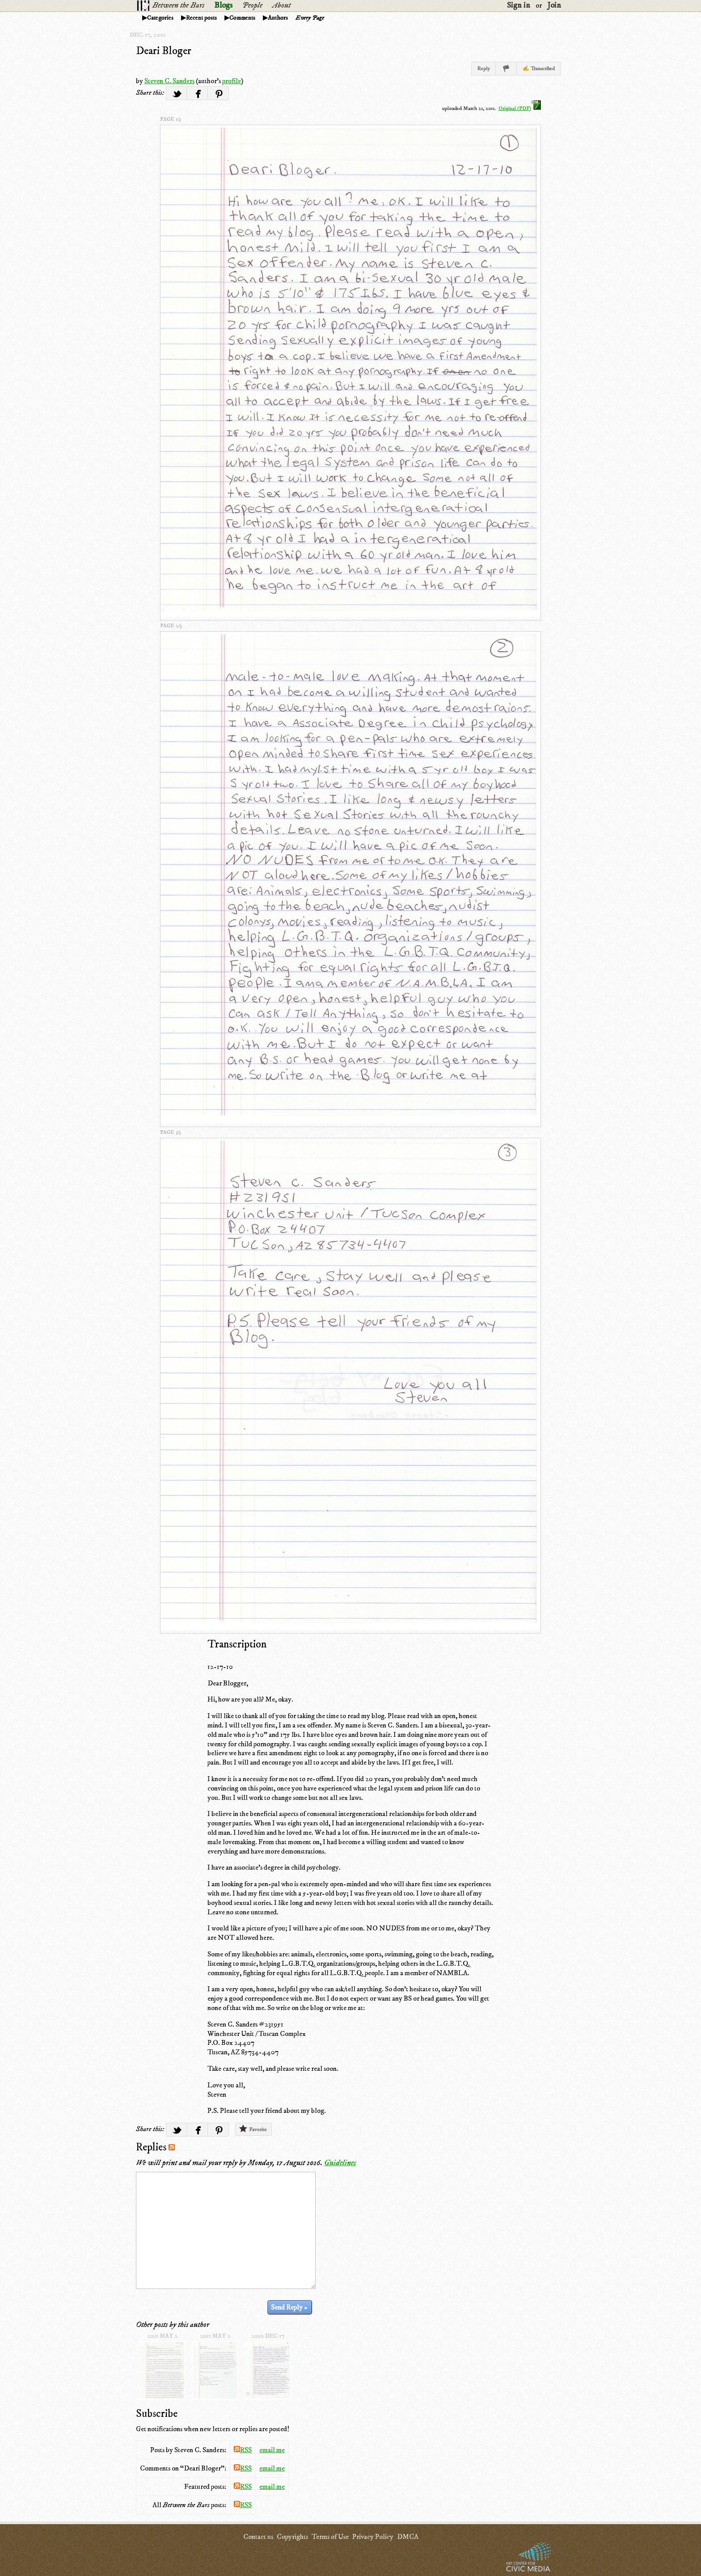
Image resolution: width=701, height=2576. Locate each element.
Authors (278, 18)
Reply (483, 68)
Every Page (310, 18)
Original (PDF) (519, 108)
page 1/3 (170, 119)
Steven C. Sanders (169, 80)
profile (231, 80)
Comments (242, 18)
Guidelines (340, 2163)
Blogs (223, 5)
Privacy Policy (372, 2536)
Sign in (518, 5)
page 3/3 (170, 1132)
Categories (160, 18)
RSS (243, 2449)
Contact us (258, 2536)
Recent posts (201, 18)
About (281, 5)
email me (272, 2449)
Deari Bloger (163, 51)
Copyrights (292, 2536)
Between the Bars (178, 5)
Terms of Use (330, 2536)
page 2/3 (171, 625)
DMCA (407, 2536)
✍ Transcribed (539, 68)
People (252, 5)
